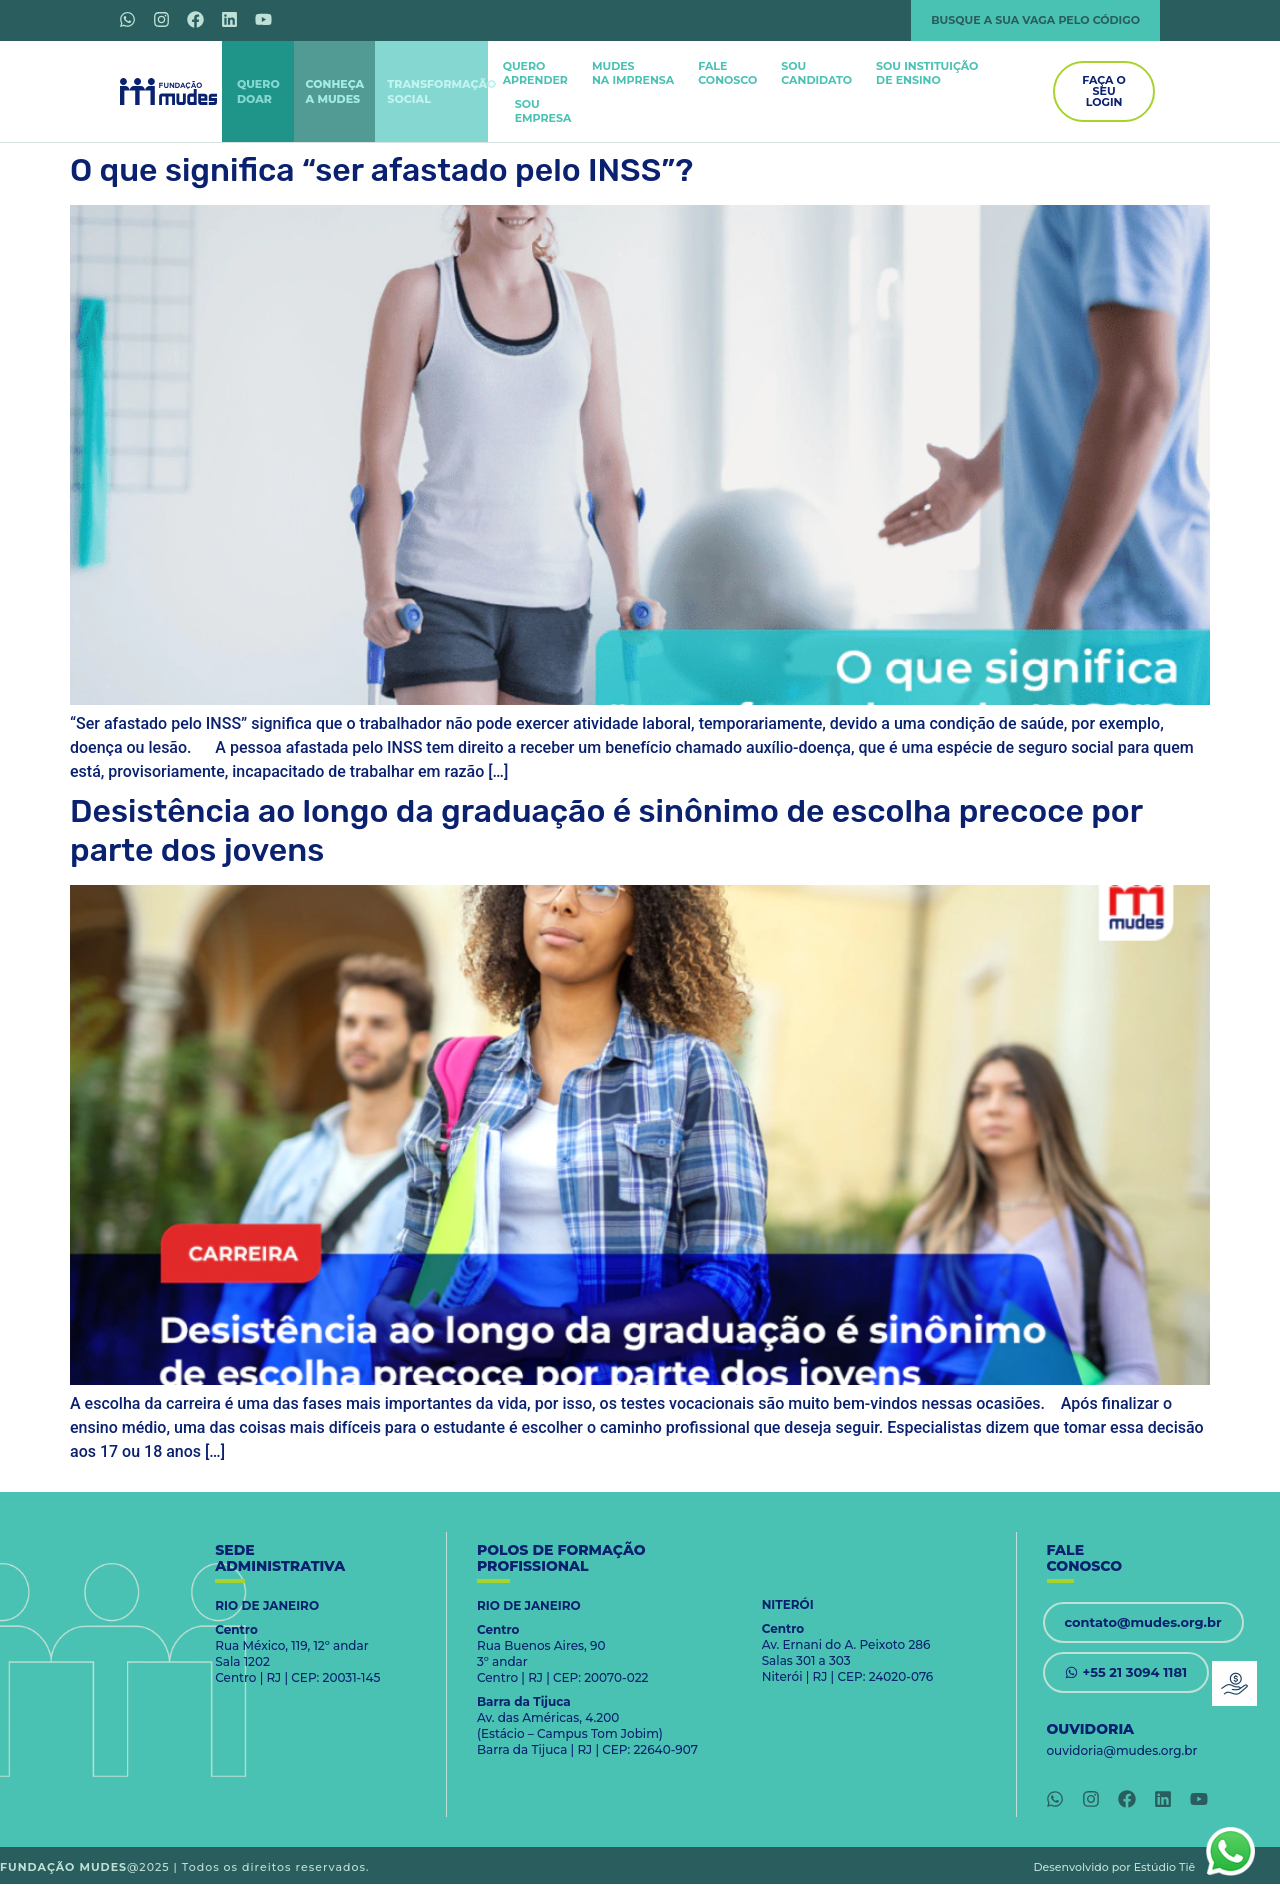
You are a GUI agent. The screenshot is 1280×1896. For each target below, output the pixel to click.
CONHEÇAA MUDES (335, 91)
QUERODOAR (258, 91)
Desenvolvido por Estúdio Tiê (1115, 1867)
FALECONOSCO (727, 73)
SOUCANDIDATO (816, 73)
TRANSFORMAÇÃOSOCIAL (441, 91)
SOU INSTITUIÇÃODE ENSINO (927, 73)
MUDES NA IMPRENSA (633, 73)
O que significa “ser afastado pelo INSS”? (381, 170)
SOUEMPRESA (543, 111)
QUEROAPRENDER (535, 73)
